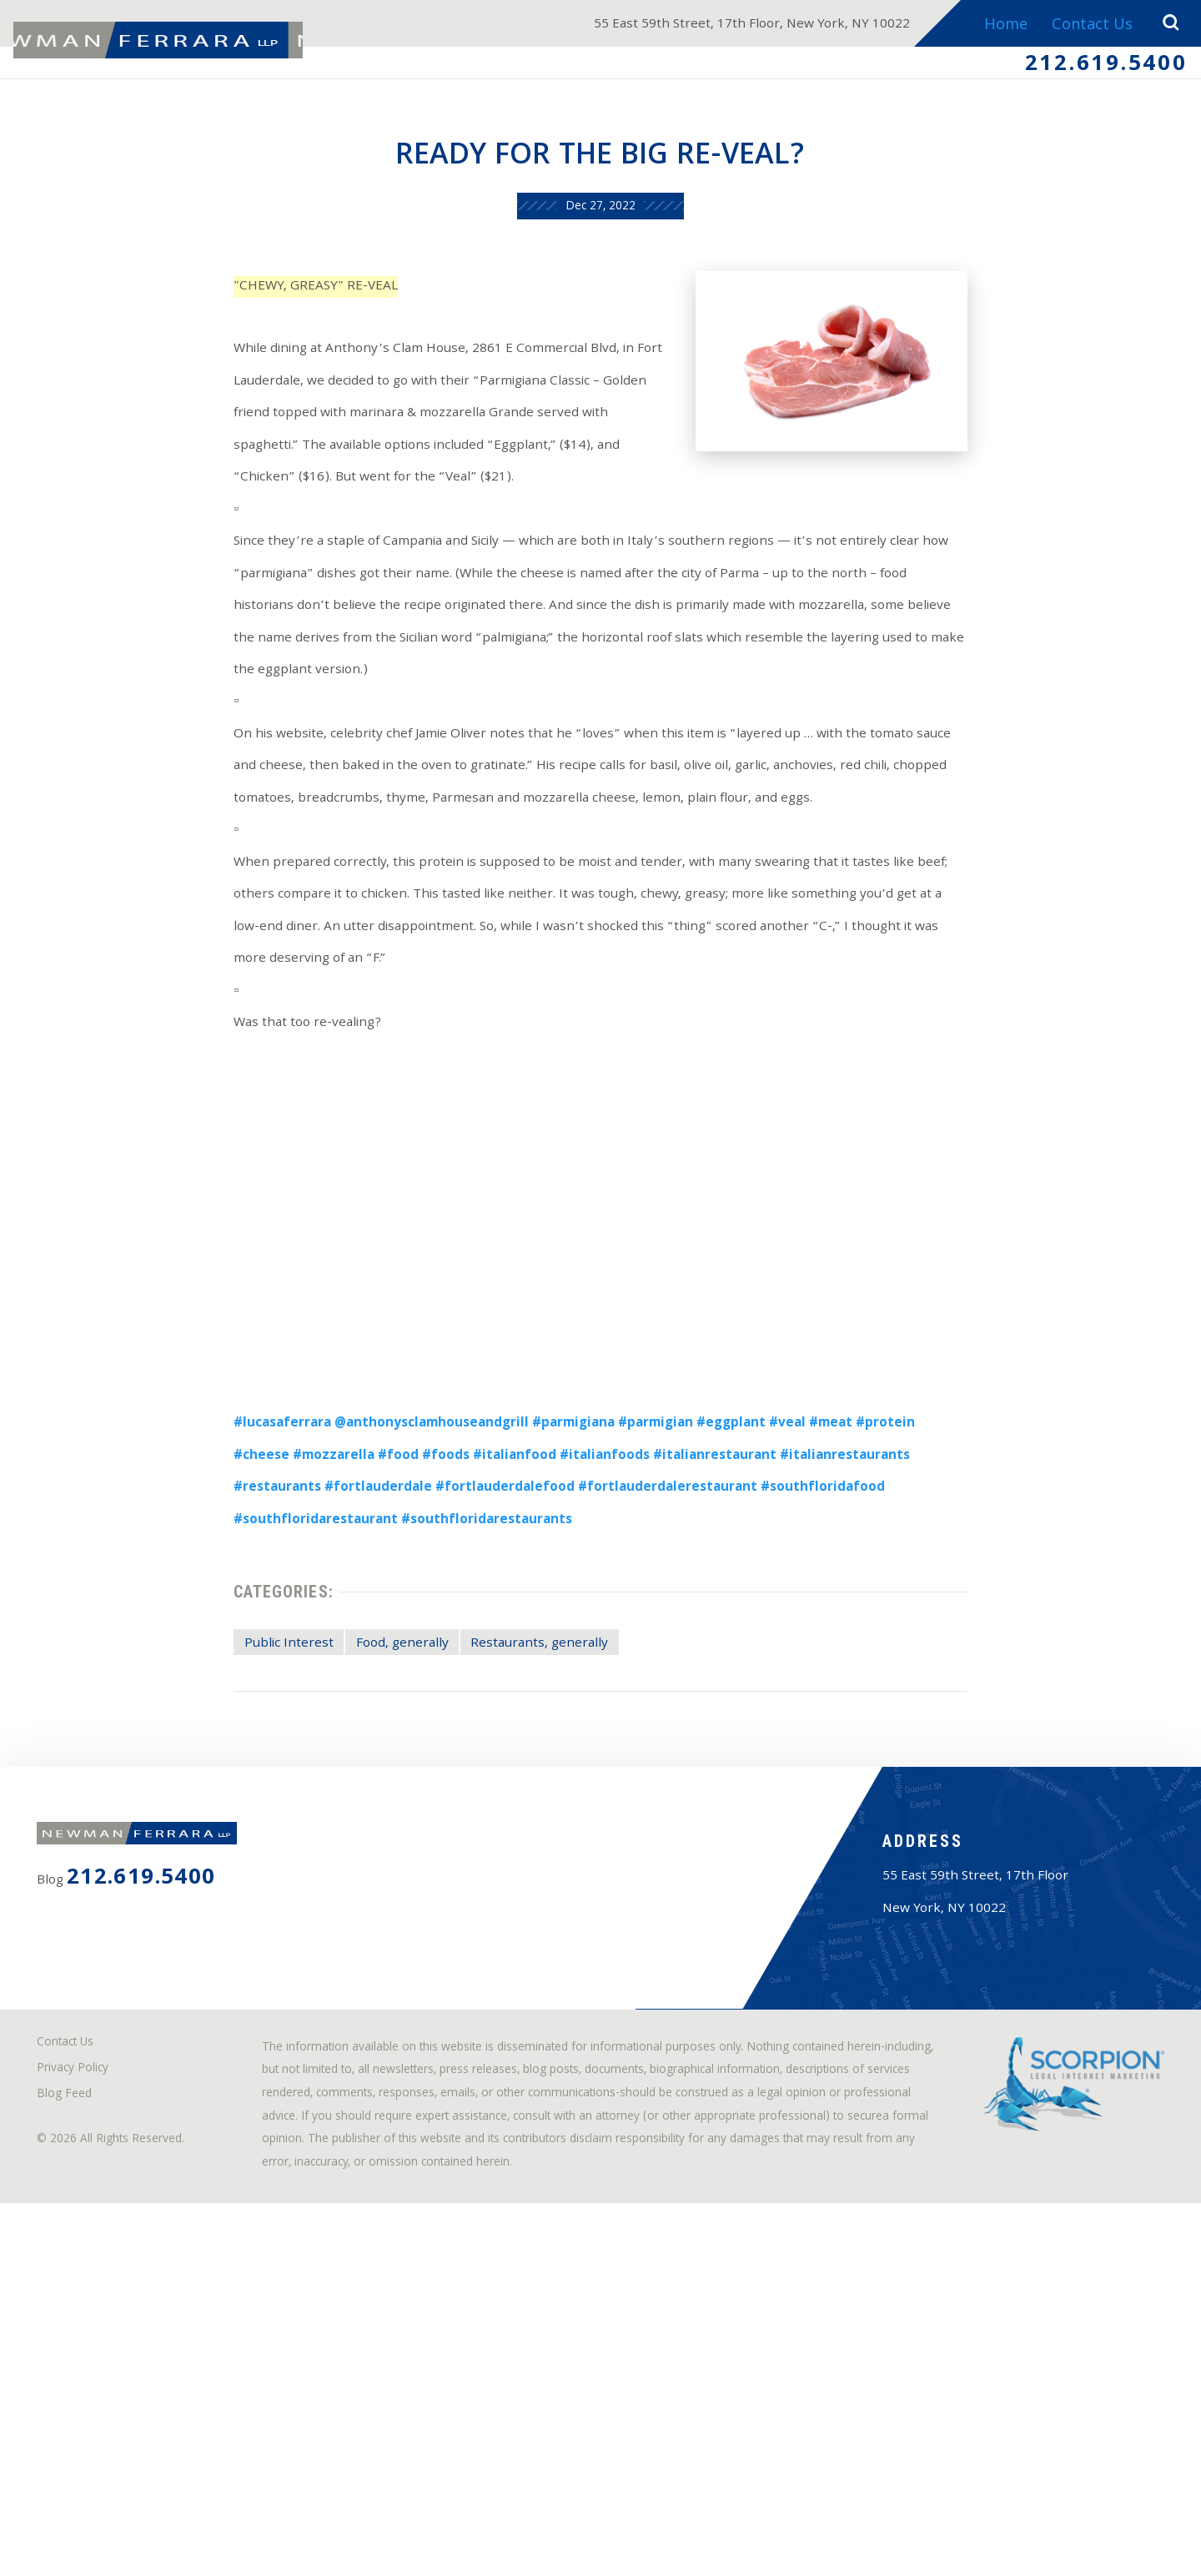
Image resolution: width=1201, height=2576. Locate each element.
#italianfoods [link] (528, 1639)
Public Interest (232, 1859)
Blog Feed (74, 2422)
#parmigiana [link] (558, 1601)
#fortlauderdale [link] (229, 1676)
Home (996, 26)
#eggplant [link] (740, 1601)
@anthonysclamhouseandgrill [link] (395, 1601)
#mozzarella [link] (215, 1639)
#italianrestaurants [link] (802, 1639)
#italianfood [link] (425, 1639)
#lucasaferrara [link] (224, 1601)
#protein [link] (918, 1601)
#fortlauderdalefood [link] (373, 1676)
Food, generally (365, 1859)
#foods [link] (346, 1639)
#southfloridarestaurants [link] (265, 1715)
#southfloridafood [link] (736, 1676)
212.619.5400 (1091, 69)
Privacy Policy (85, 2391)
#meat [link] (855, 1601)
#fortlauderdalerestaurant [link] (559, 1676)
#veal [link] (805, 1601)
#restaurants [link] (930, 1639)
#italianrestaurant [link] (654, 1639)
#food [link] (290, 1639)
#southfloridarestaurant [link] (904, 1676)
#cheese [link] (987, 1601)
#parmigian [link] (653, 1601)
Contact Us (1086, 26)
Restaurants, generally (527, 1859)
